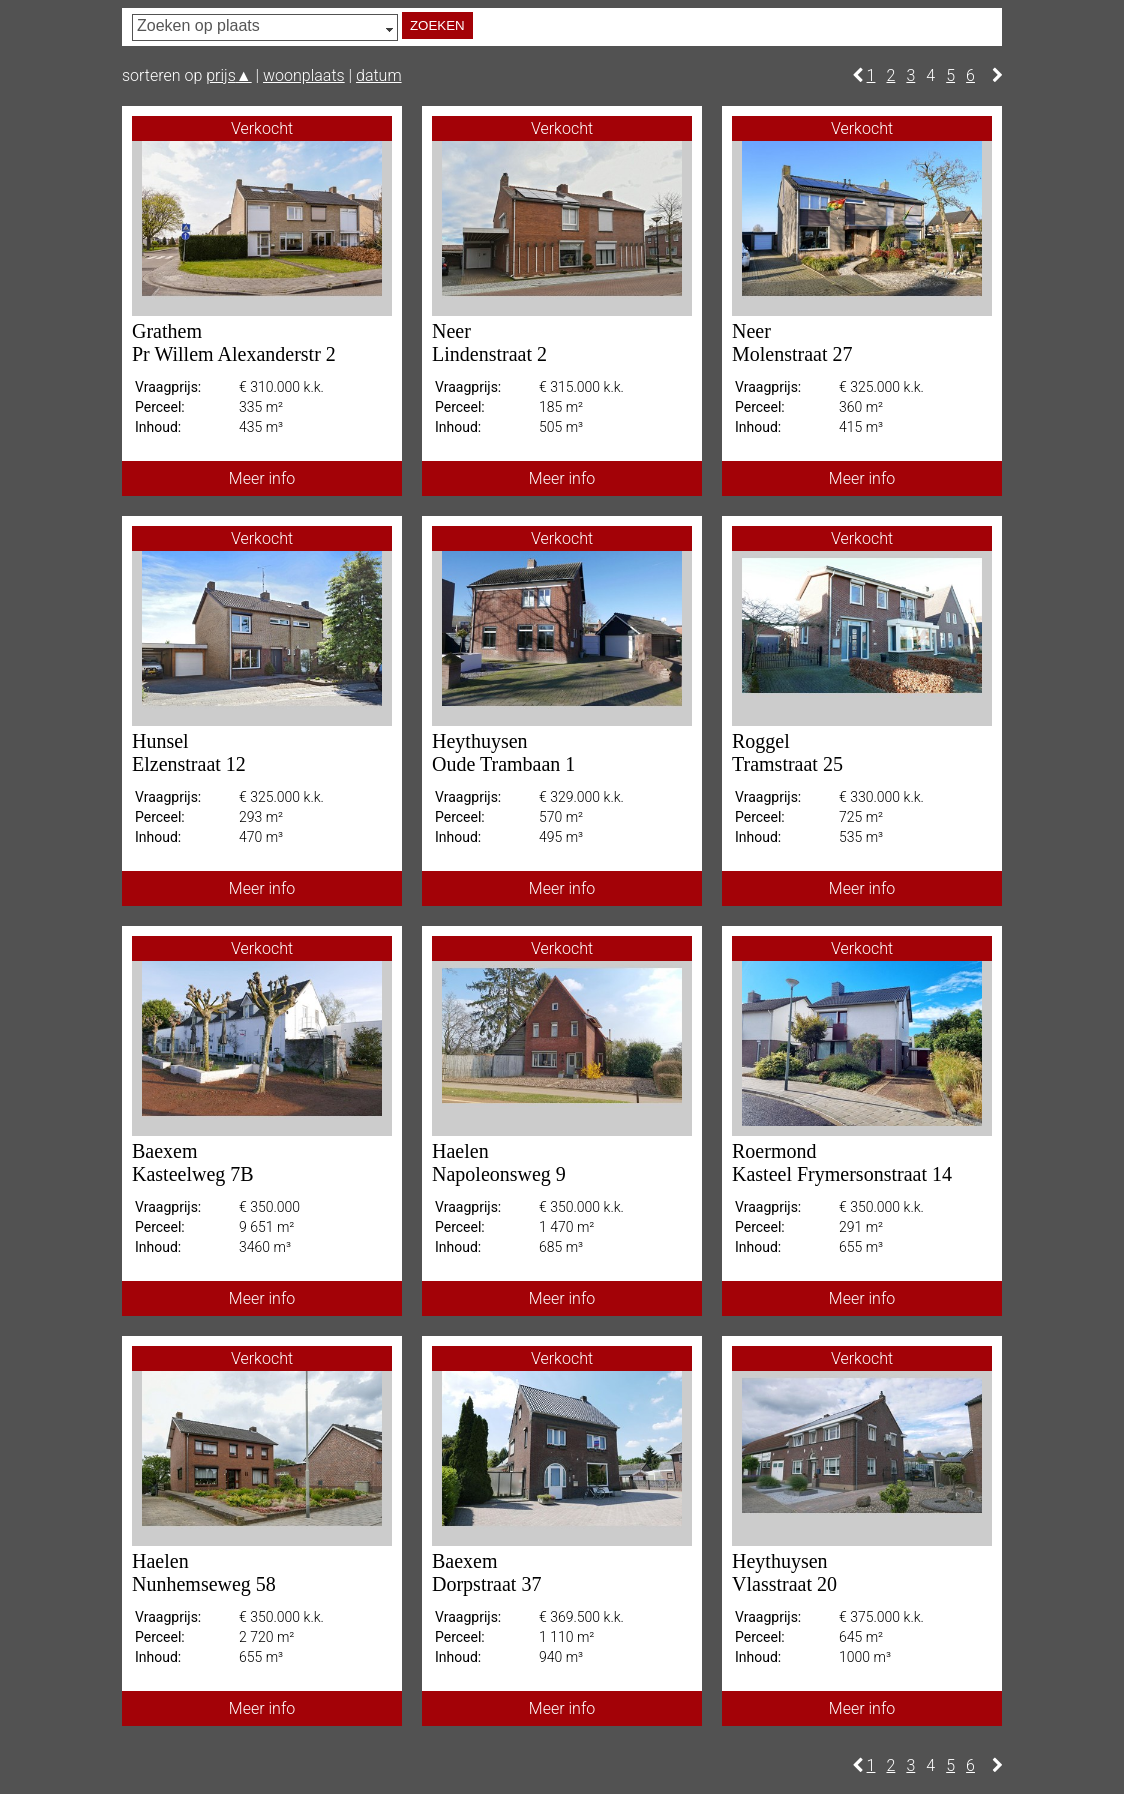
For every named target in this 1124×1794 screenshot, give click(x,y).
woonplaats (304, 75)
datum (379, 75)
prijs (228, 75)
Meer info (262, 478)
